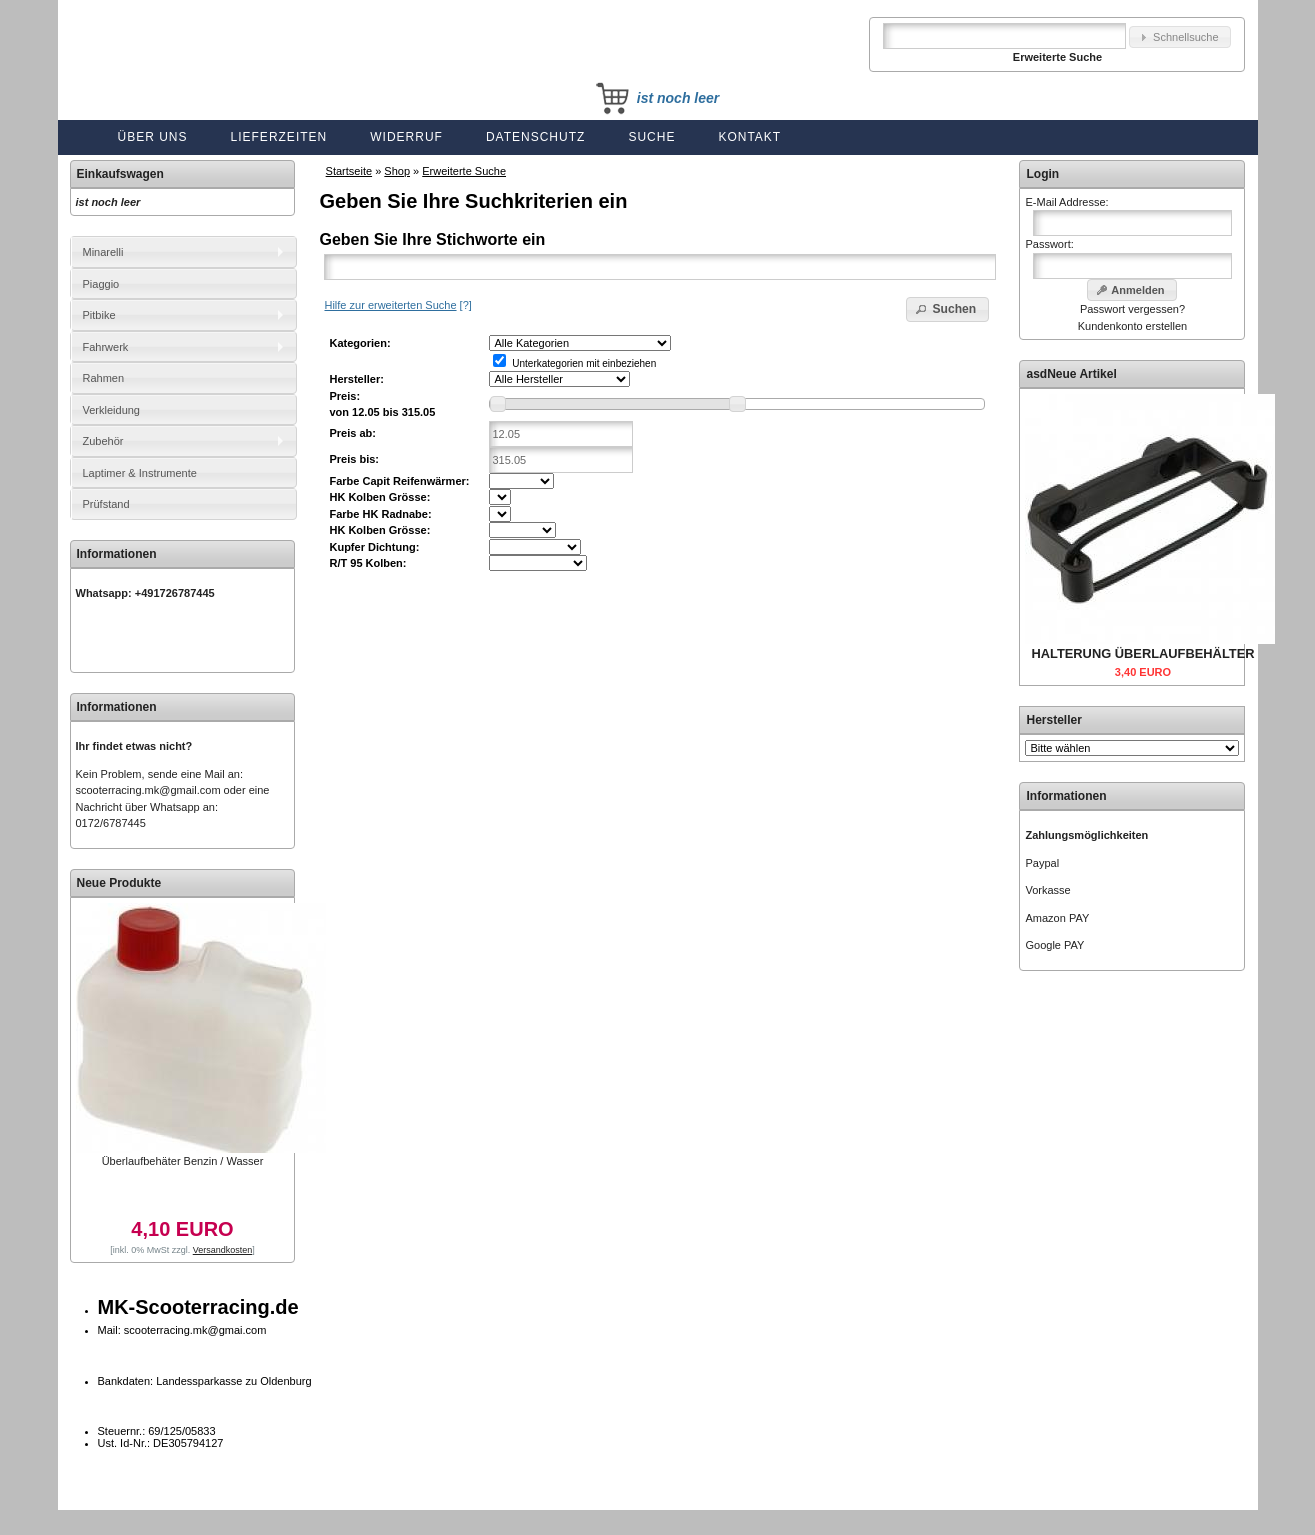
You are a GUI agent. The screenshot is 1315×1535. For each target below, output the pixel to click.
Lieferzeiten (279, 137)
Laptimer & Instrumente (140, 473)
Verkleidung (112, 410)
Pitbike (99, 315)
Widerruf (406, 137)
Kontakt (749, 137)
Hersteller (1053, 720)
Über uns (153, 137)
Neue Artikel (1082, 374)
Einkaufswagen (120, 174)
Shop (397, 171)
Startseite (349, 171)
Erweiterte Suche (464, 171)
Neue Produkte (119, 883)
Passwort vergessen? (1132, 309)
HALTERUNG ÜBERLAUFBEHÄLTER (1142, 653)
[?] (397, 305)
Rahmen (104, 378)
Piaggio (101, 284)
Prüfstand (106, 504)
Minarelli (103, 252)
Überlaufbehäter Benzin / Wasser (183, 1161)
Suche (651, 137)
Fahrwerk (106, 347)
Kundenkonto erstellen (1132, 326)
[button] (1180, 37)
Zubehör (103, 441)
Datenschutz (535, 137)
